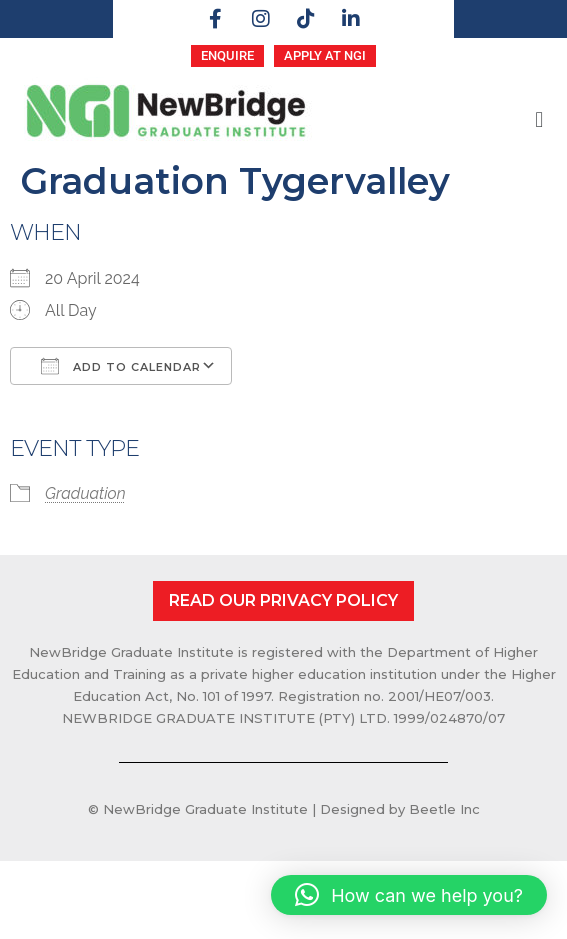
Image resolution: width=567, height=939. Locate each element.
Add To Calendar (121, 366)
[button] (539, 119)
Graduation (85, 493)
